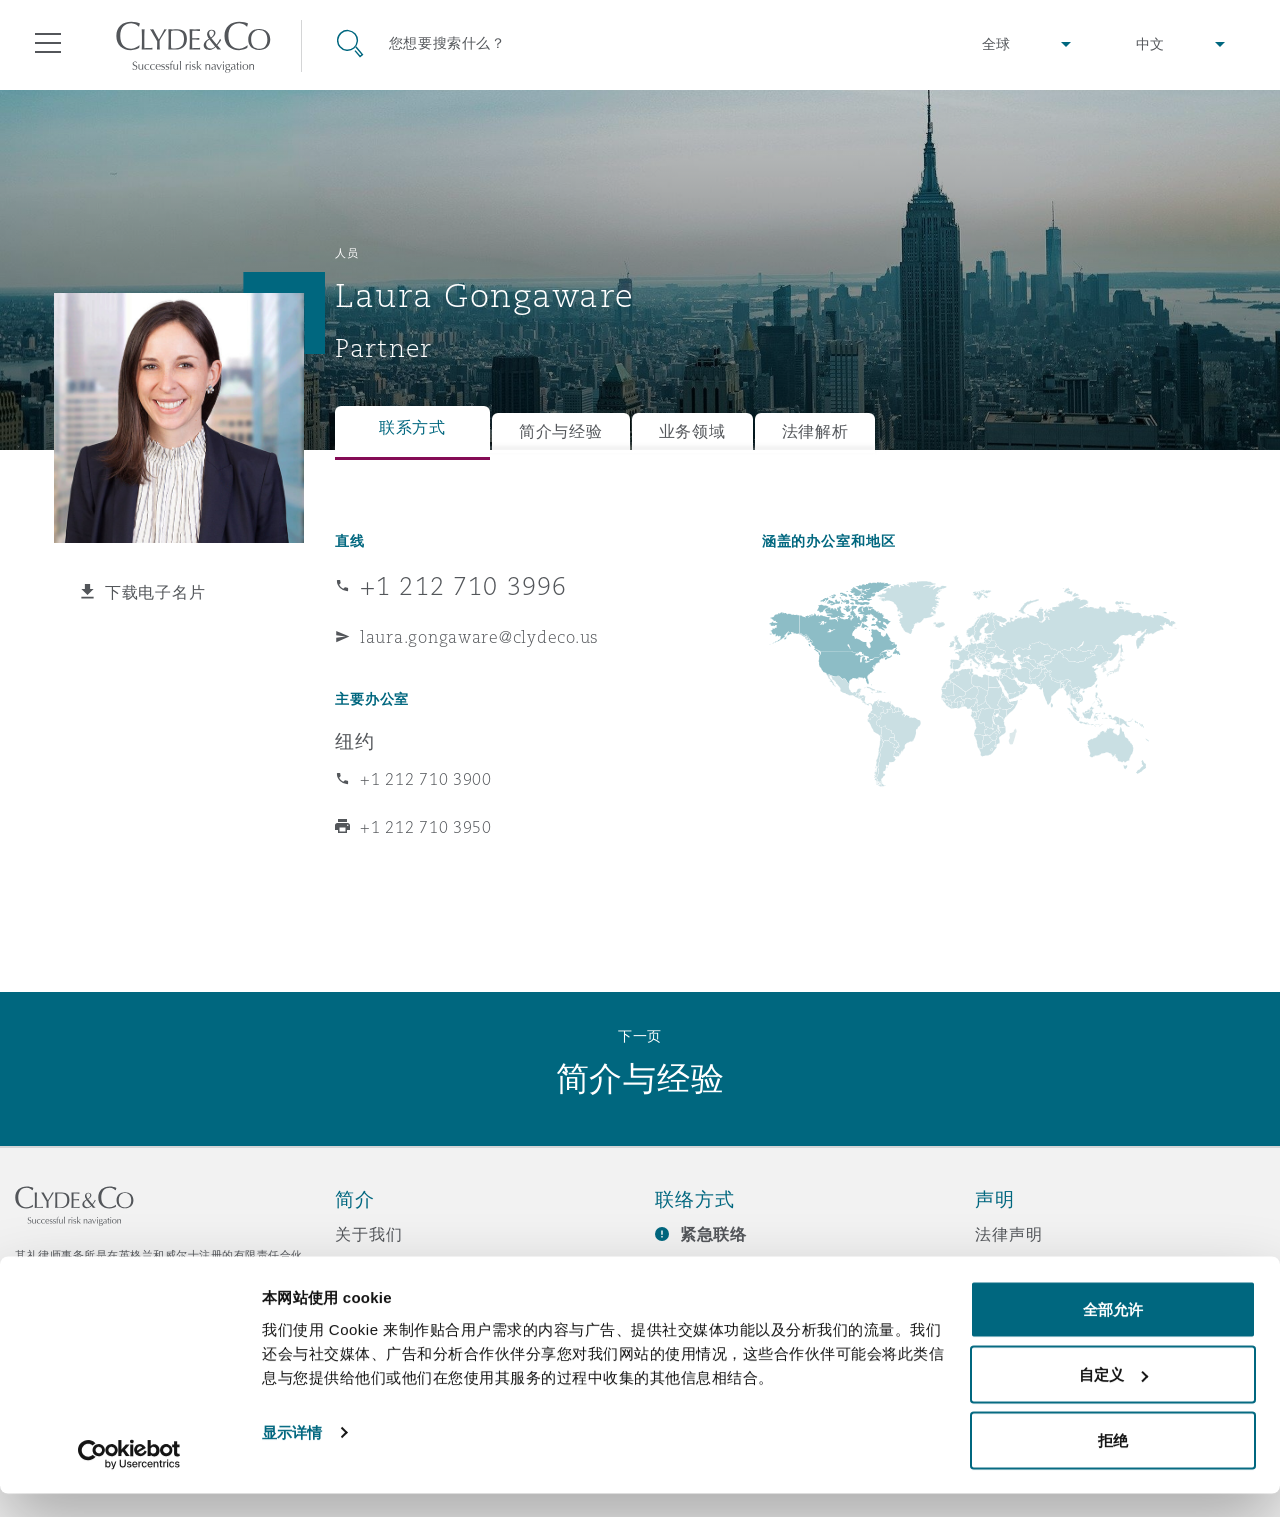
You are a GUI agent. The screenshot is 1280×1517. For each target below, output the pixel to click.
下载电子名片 (155, 592)
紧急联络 (713, 1234)
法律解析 (815, 431)
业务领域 (692, 431)
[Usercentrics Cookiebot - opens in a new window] (129, 1478)
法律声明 (1008, 1234)
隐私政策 (1008, 1269)
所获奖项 (368, 1269)
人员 (346, 253)
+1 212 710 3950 (426, 827)
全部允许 (1113, 1332)
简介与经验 (561, 431)
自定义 (1113, 1398)
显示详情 (292, 1455)
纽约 (355, 741)
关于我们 (368, 1234)
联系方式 (412, 427)
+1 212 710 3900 (426, 779)
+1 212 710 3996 (463, 586)
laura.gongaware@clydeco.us (479, 637)
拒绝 (1113, 1463)
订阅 (672, 1270)
